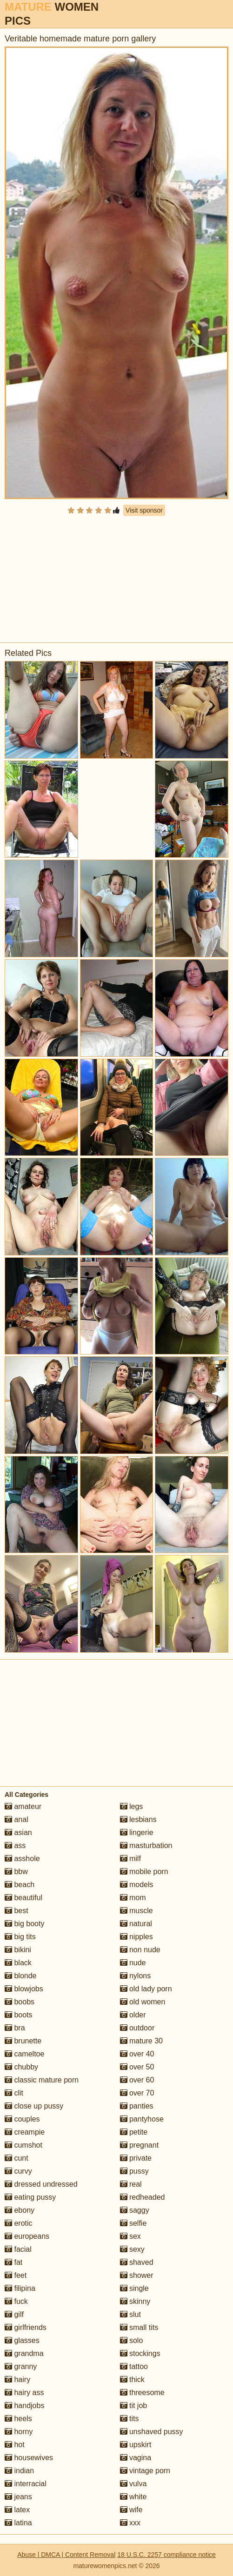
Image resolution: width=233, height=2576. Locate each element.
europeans (27, 2236)
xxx (130, 2523)
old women (143, 2002)
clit (14, 2093)
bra (15, 2028)
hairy (17, 2379)
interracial (26, 2484)
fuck (16, 2301)
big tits (20, 1937)
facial (18, 2249)
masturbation (146, 1845)
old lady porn (146, 1989)
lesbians (138, 1819)
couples (22, 2119)
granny (21, 2366)
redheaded (142, 2197)
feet (16, 2275)
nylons (135, 1976)
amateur (23, 1806)
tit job (133, 2405)
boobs (19, 2002)
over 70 (137, 2093)
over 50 (137, 2067)
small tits (139, 2327)
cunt (16, 2158)
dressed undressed (41, 2184)
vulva (133, 2484)
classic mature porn (42, 2080)
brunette (23, 2041)
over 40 (137, 2054)
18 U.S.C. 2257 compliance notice (166, 2554)
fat (13, 2262)
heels (18, 2419)
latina (18, 2523)
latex (17, 2510)
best (16, 1911)
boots (19, 2015)
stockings (140, 2353)
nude (133, 1963)
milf (130, 1858)
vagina (136, 2458)
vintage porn (145, 2471)
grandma (24, 2353)
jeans (18, 2497)
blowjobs (24, 1989)
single (134, 2288)
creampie (25, 2132)
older (133, 2015)
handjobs (24, 2405)
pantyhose (142, 2119)
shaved (136, 2262)
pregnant (139, 2145)
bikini (18, 1950)
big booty (24, 1924)
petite (134, 2132)
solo (131, 2340)
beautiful (23, 1898)
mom (133, 1898)
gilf (14, 2314)
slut (130, 2314)
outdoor (137, 2028)
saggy (134, 2210)
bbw (16, 1871)
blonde (21, 1976)
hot (15, 2445)
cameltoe (24, 2054)
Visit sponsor (144, 510)
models (136, 1885)
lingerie (136, 1832)
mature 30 (141, 2041)
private (136, 2158)
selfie (133, 2223)
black (18, 1963)
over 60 (137, 2080)
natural (136, 1924)
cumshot (23, 2145)
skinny (135, 2301)
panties (136, 2106)
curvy (18, 2171)
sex (130, 2236)
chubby (21, 2067)
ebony (19, 2210)
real (131, 2184)
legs (131, 1806)
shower (136, 2275)
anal (16, 1819)
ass (15, 1845)
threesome (142, 2392)
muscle (136, 1911)
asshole (22, 1858)
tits (129, 2419)
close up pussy (34, 2106)
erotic (19, 2223)
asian (18, 1832)
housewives (29, 2458)
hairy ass (24, 2392)
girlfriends (26, 2327)
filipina (20, 2288)
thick (132, 2379)
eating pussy (30, 2197)
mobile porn (144, 1871)
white (133, 2497)
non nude (140, 1950)
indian (19, 2471)
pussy (134, 2171)
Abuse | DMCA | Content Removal (66, 2554)
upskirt (136, 2445)
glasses (22, 2340)
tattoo (134, 2366)
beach (19, 1885)
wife (131, 2510)
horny (19, 2432)
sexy (132, 2249)
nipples (136, 1937)
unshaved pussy (151, 2432)
